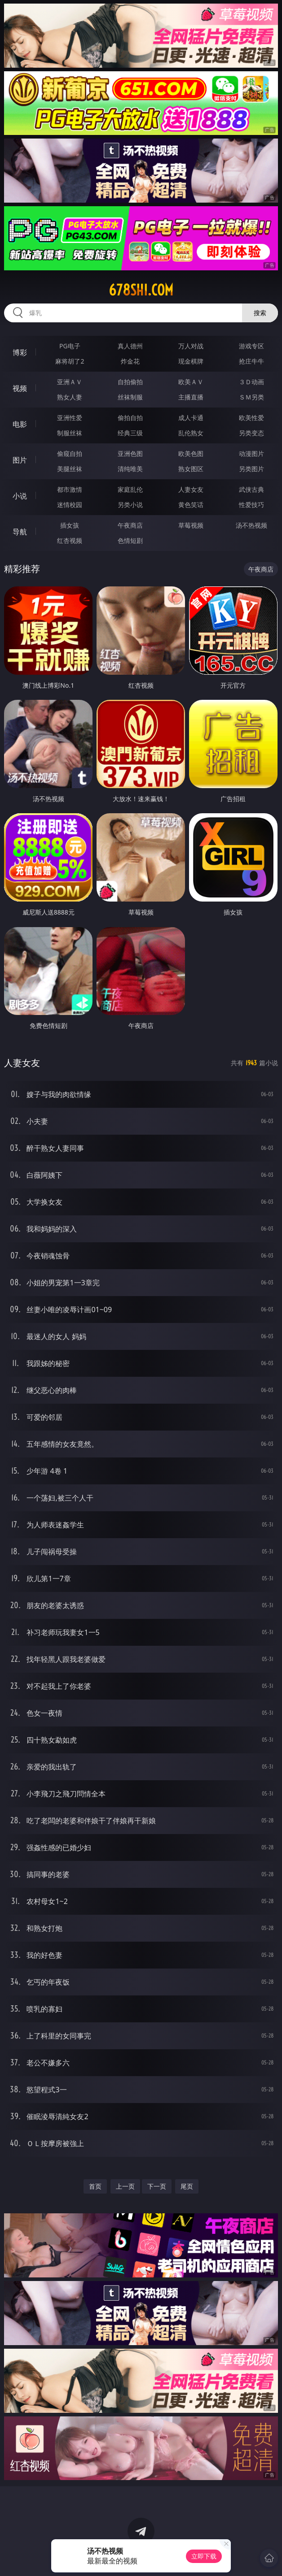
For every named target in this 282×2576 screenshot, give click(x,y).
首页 (95, 2186)
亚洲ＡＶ (69, 381)
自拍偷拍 (130, 381)
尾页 (187, 2186)
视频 (20, 388)
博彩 (20, 352)
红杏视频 (69, 540)
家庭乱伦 (130, 489)
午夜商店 (130, 525)
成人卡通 (190, 417)
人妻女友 (190, 489)
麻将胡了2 (69, 361)
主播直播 (190, 397)
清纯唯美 (130, 468)
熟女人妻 (69, 397)
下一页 (156, 2186)
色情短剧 (130, 540)
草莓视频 (190, 525)
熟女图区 (190, 468)
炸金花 (130, 361)
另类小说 (130, 504)
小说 (20, 496)
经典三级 (130, 433)
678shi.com (141, 290)
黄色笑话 (190, 504)
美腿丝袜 (69, 468)
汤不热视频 (251, 525)
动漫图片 (251, 453)
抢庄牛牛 (251, 361)
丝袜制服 (130, 397)
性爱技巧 (251, 504)
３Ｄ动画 (251, 381)
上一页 (125, 2186)
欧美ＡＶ (190, 381)
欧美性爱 (251, 417)
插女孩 (69, 525)
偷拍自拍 (130, 417)
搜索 (260, 312)
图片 (20, 460)
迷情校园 (69, 504)
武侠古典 (251, 489)
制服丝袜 (69, 433)
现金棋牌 (190, 361)
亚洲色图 (130, 453)
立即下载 (203, 2556)
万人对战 (190, 346)
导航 (20, 532)
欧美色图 (190, 453)
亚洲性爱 (69, 417)
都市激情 (69, 489)
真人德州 (130, 346)
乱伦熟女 (190, 433)
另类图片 (251, 468)
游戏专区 (251, 346)
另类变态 (251, 433)
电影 (20, 424)
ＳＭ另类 (251, 397)
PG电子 (69, 346)
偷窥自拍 (69, 453)
